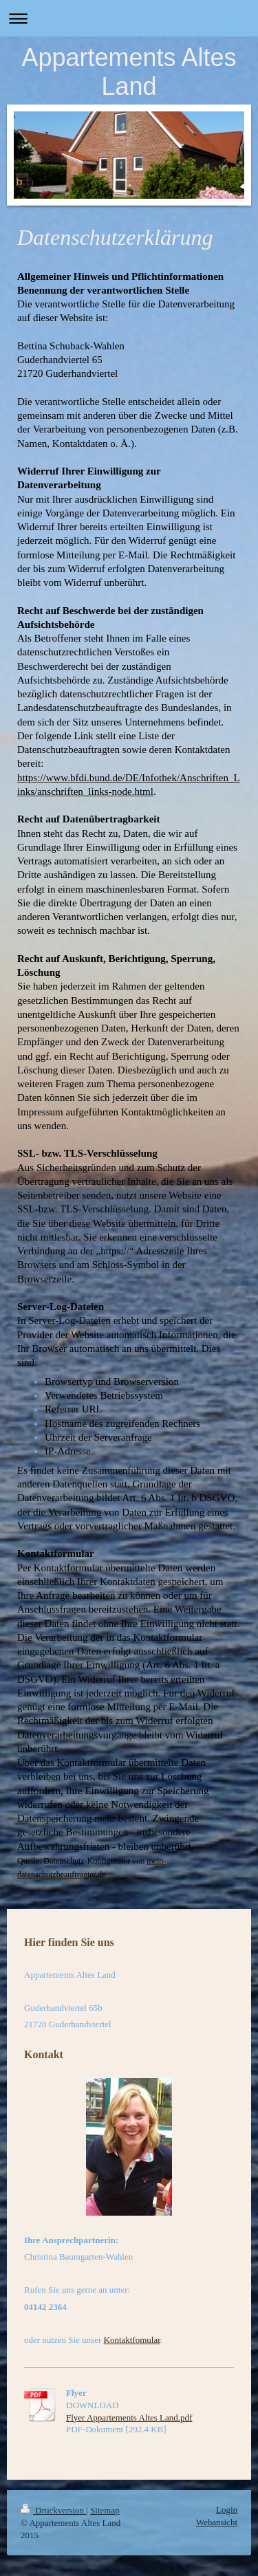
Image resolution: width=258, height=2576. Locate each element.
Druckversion (53, 2510)
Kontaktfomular (132, 2340)
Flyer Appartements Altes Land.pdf (129, 2417)
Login (226, 2509)
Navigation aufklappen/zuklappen (129, 18)
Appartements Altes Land (128, 71)
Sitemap (105, 2510)
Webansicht (216, 2522)
